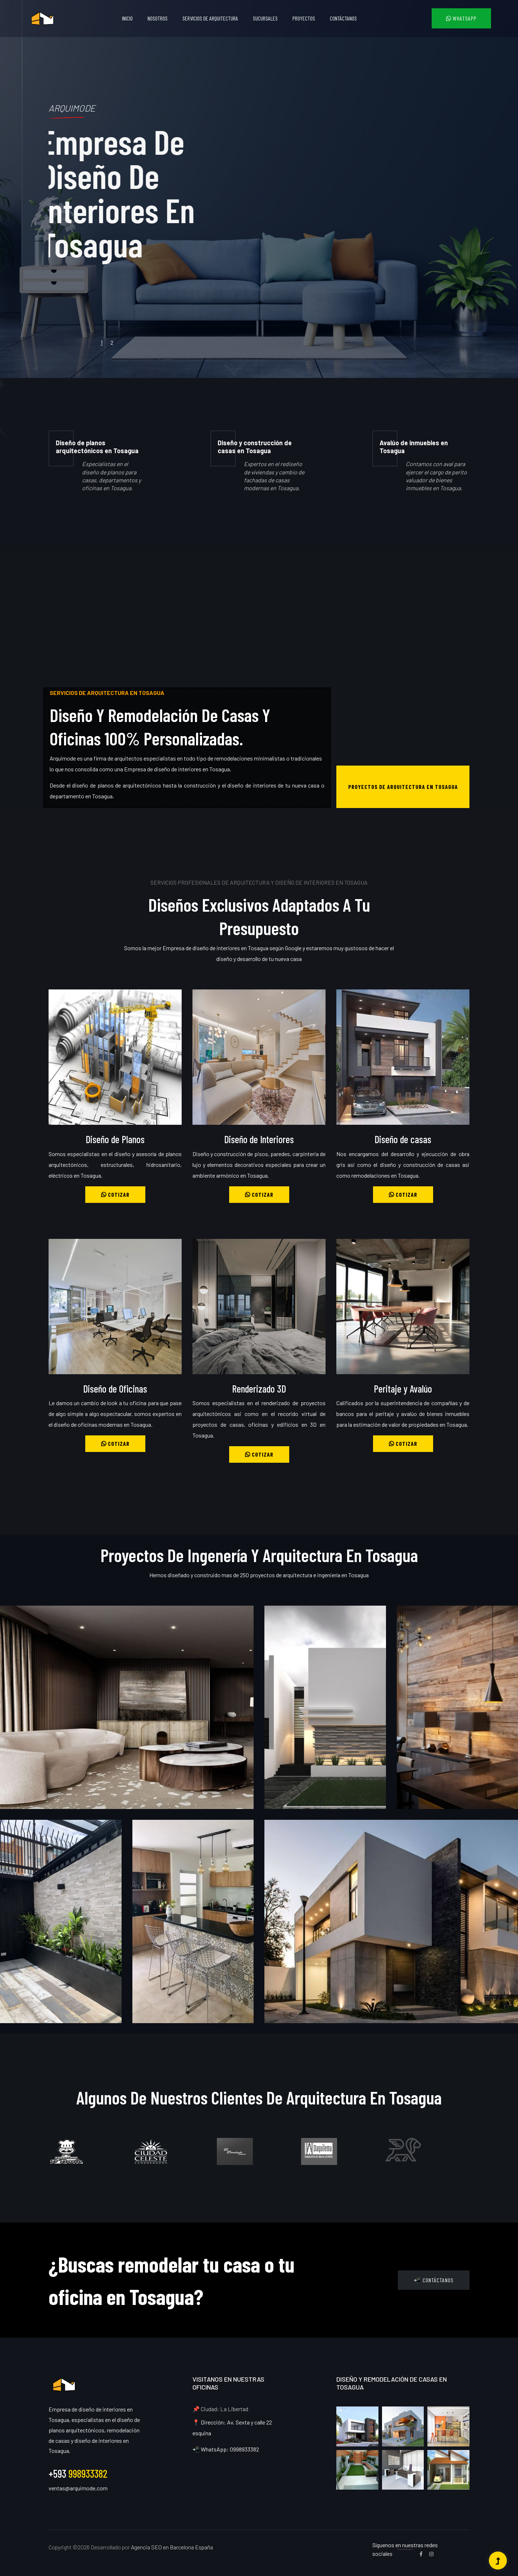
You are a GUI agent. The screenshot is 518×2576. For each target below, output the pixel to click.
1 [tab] (102, 342)
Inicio (127, 18)
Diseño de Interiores (259, 1139)
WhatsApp (461, 18)
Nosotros (157, 18)
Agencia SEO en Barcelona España (172, 2547)
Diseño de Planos (115, 1139)
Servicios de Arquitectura (210, 18)
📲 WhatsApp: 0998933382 (225, 2449)
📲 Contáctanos (434, 2280)
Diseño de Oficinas (115, 1388)
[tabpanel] (259, 189)
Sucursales (265, 18)
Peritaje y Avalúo (403, 1388)
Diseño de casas (402, 1139)
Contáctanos (343, 18)
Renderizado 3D (259, 1388)
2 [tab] (111, 342)
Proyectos (303, 18)
